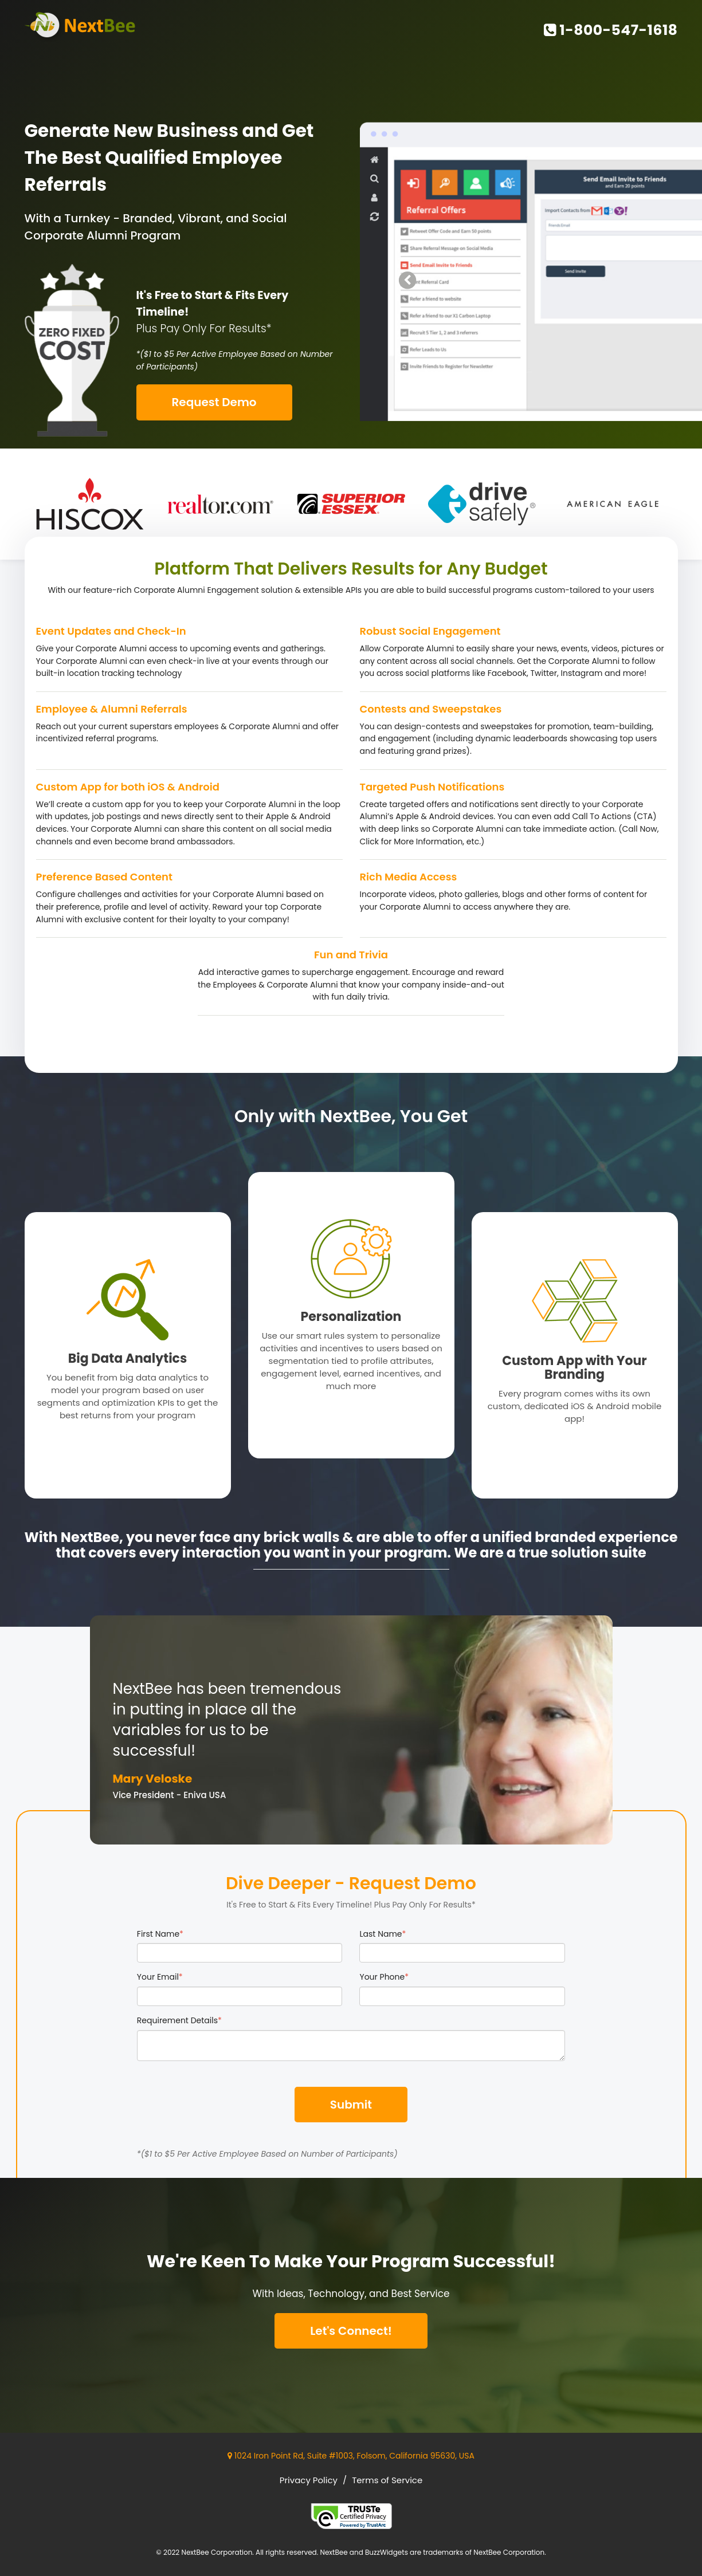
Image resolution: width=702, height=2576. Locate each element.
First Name (160, 1934)
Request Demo (214, 402)
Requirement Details (179, 2020)
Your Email (160, 1977)
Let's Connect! (351, 2331)
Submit (351, 2105)
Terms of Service (387, 2480)
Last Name (382, 1934)
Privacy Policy (309, 2480)
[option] (90, 504)
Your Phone (384, 1977)
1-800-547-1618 (610, 30)
